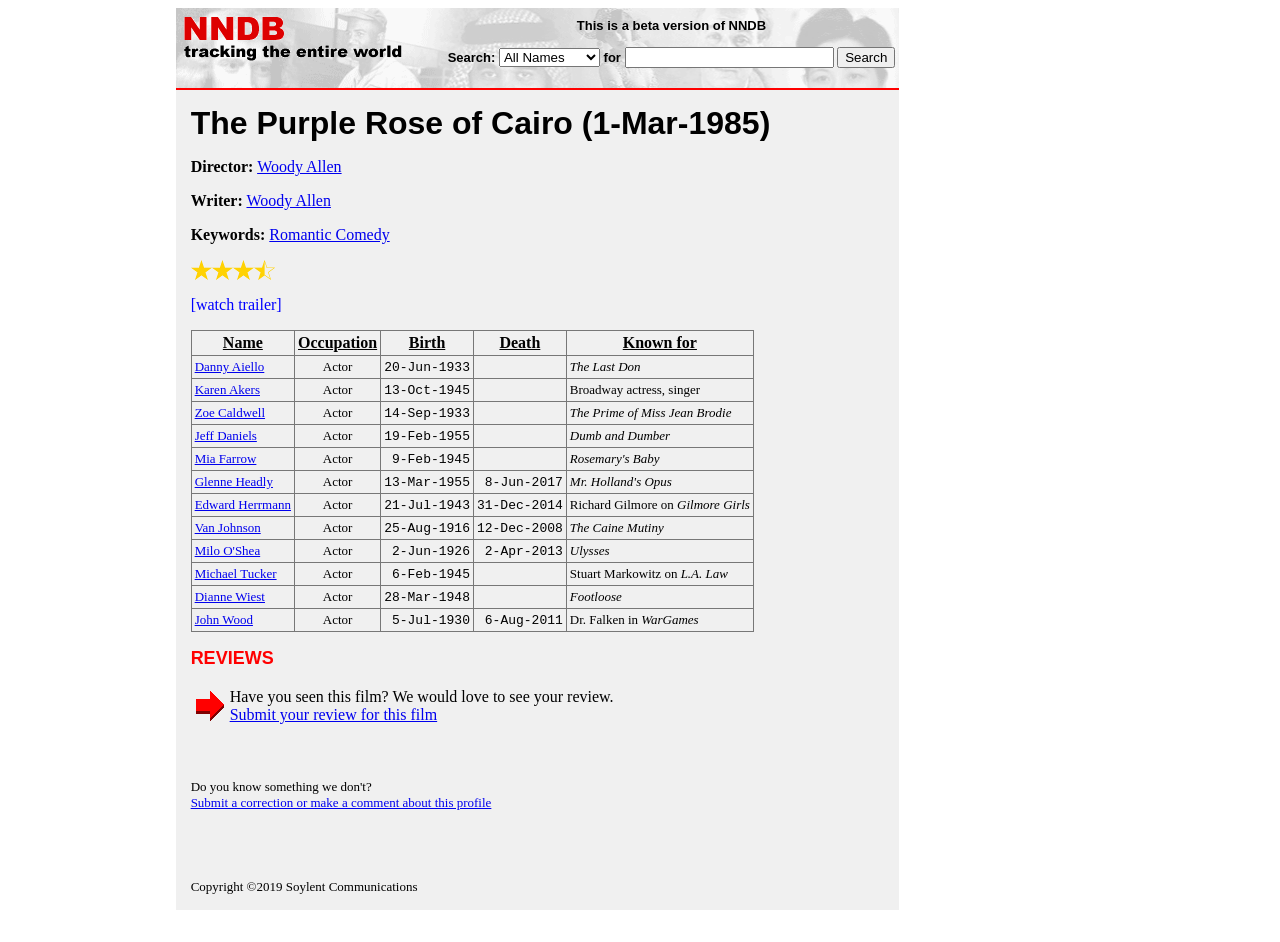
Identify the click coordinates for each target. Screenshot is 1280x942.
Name (243, 342)
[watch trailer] (236, 304)
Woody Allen (299, 166)
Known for (660, 342)
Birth (427, 342)
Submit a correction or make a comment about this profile (341, 826)
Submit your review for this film (334, 738)
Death (519, 342)
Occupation (337, 342)
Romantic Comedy (329, 234)
